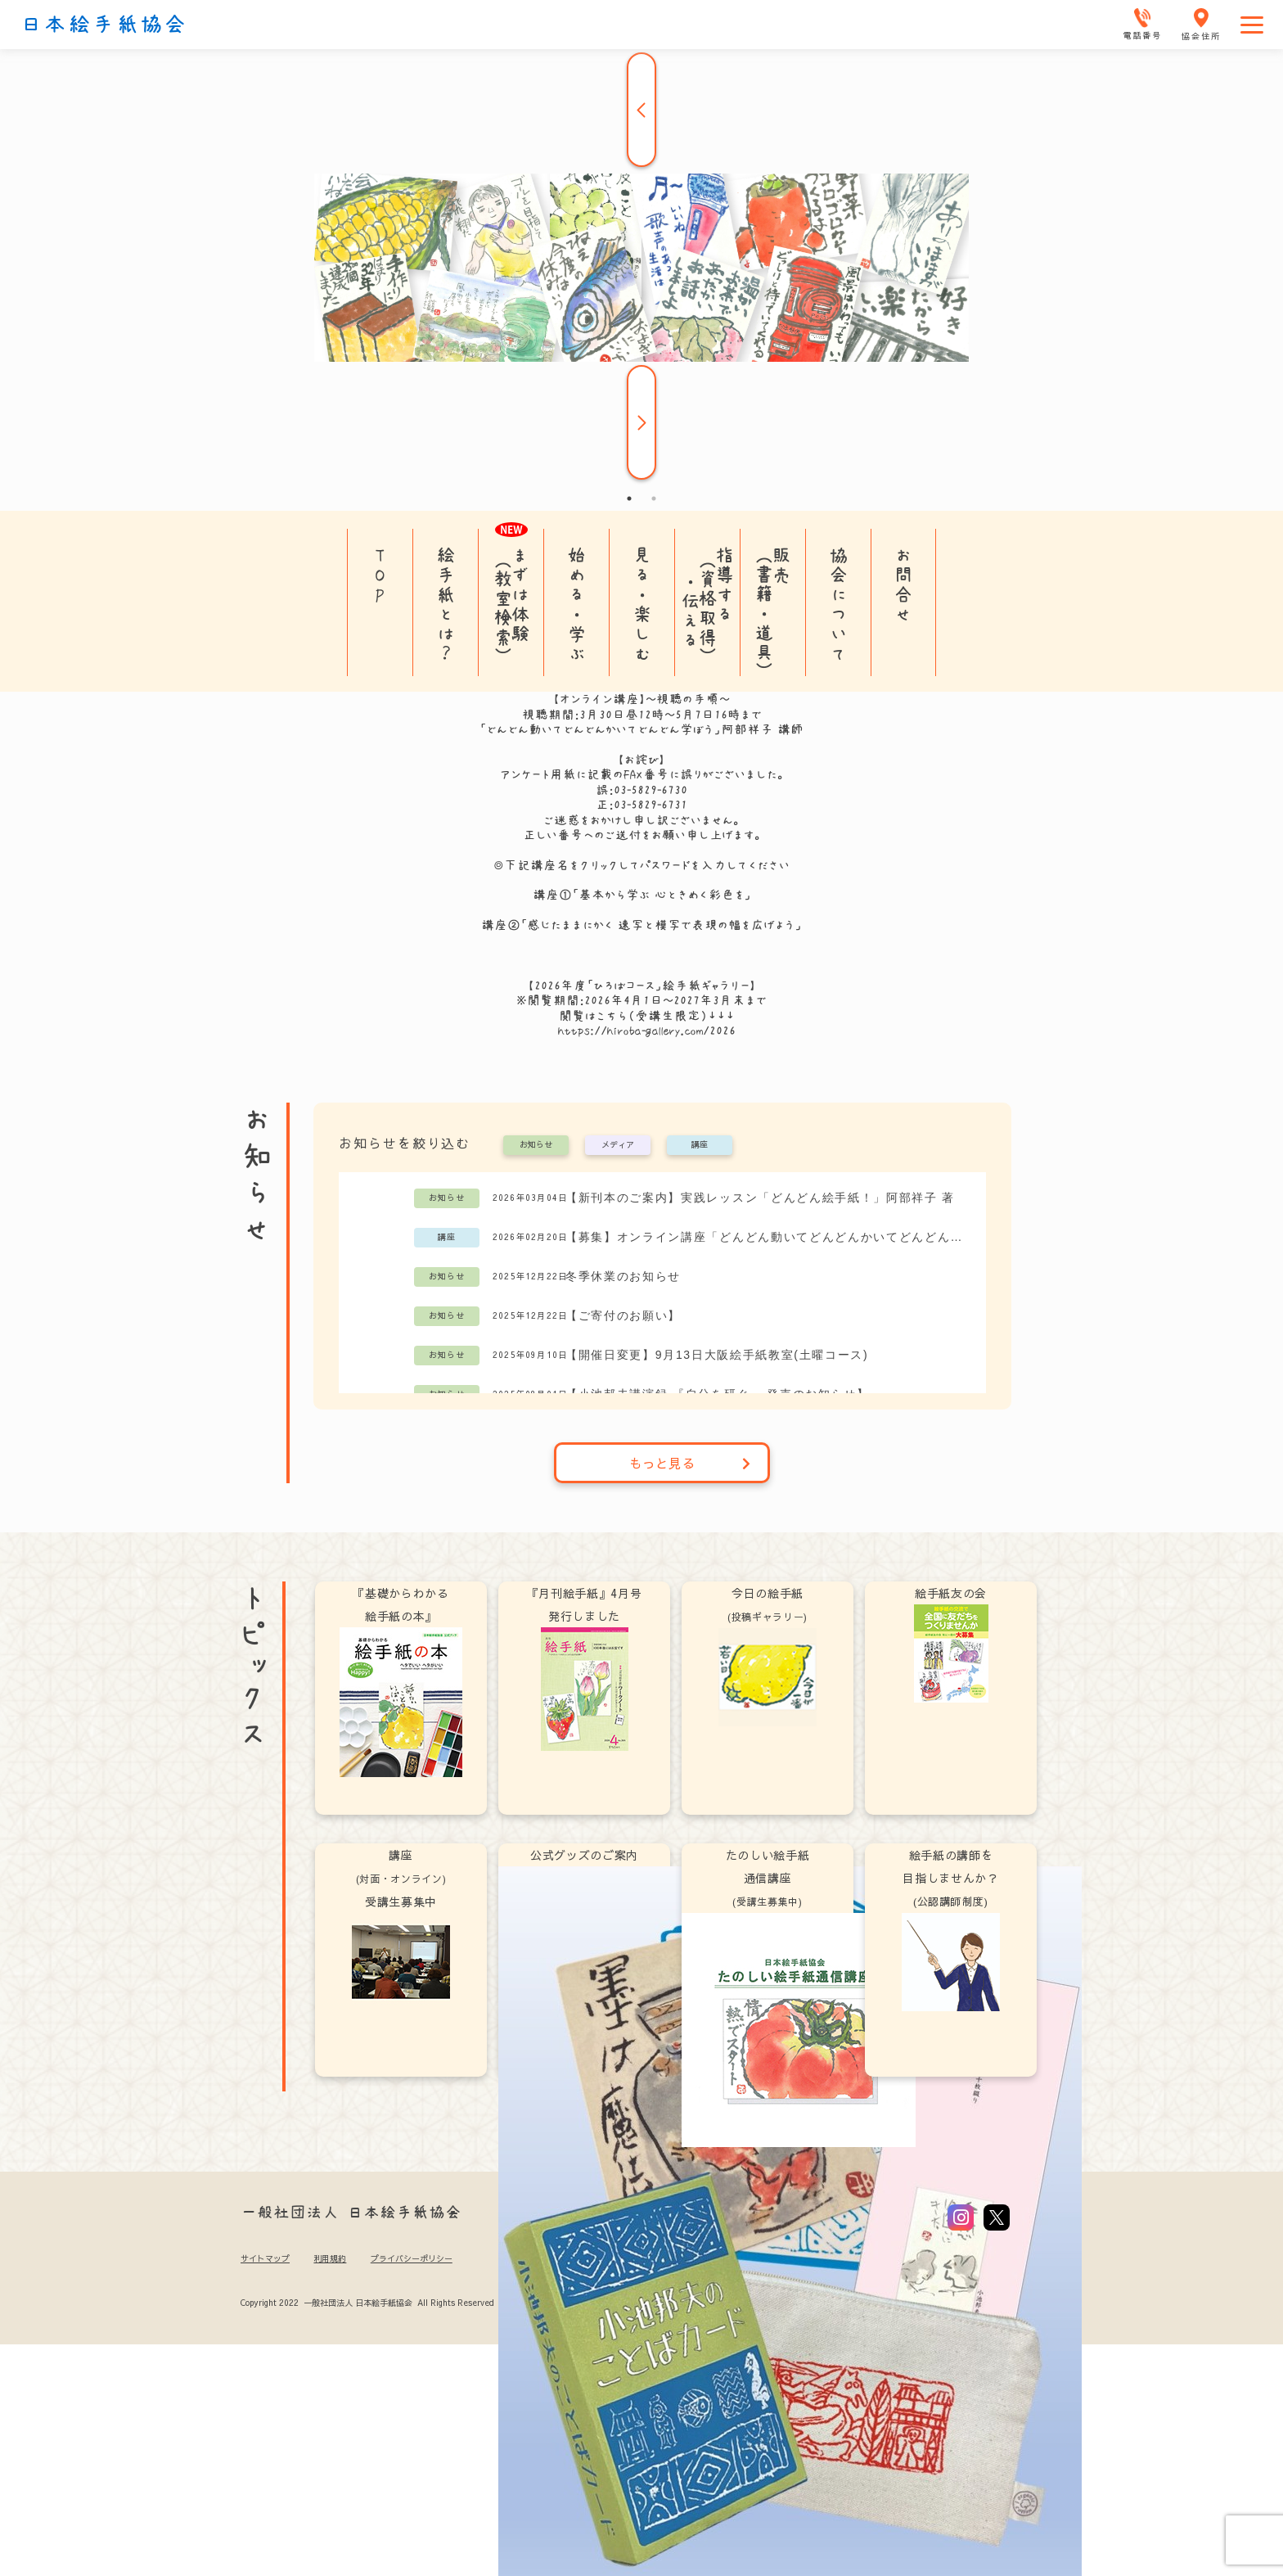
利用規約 (329, 2258)
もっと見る (690, 1463)
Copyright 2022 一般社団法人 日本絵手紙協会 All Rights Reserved (367, 2302)
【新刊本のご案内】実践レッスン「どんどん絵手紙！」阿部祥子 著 (760, 1197)
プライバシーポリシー (411, 2258)
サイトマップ (265, 2258)
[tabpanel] (641, 268)
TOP (380, 574)
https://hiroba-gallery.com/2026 (647, 1030)
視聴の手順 (687, 699)
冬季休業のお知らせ (623, 1276)
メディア (617, 1145)
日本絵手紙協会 (104, 24)
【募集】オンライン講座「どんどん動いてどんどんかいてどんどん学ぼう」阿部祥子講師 (767, 1236)
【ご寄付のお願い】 (623, 1315)
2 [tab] (654, 498)
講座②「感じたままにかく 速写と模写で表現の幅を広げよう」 (641, 925)
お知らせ (536, 1145)
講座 (699, 1145)
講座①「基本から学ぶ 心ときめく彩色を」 (642, 894)
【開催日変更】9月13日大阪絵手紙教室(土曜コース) (716, 1354)
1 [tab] (629, 498)
